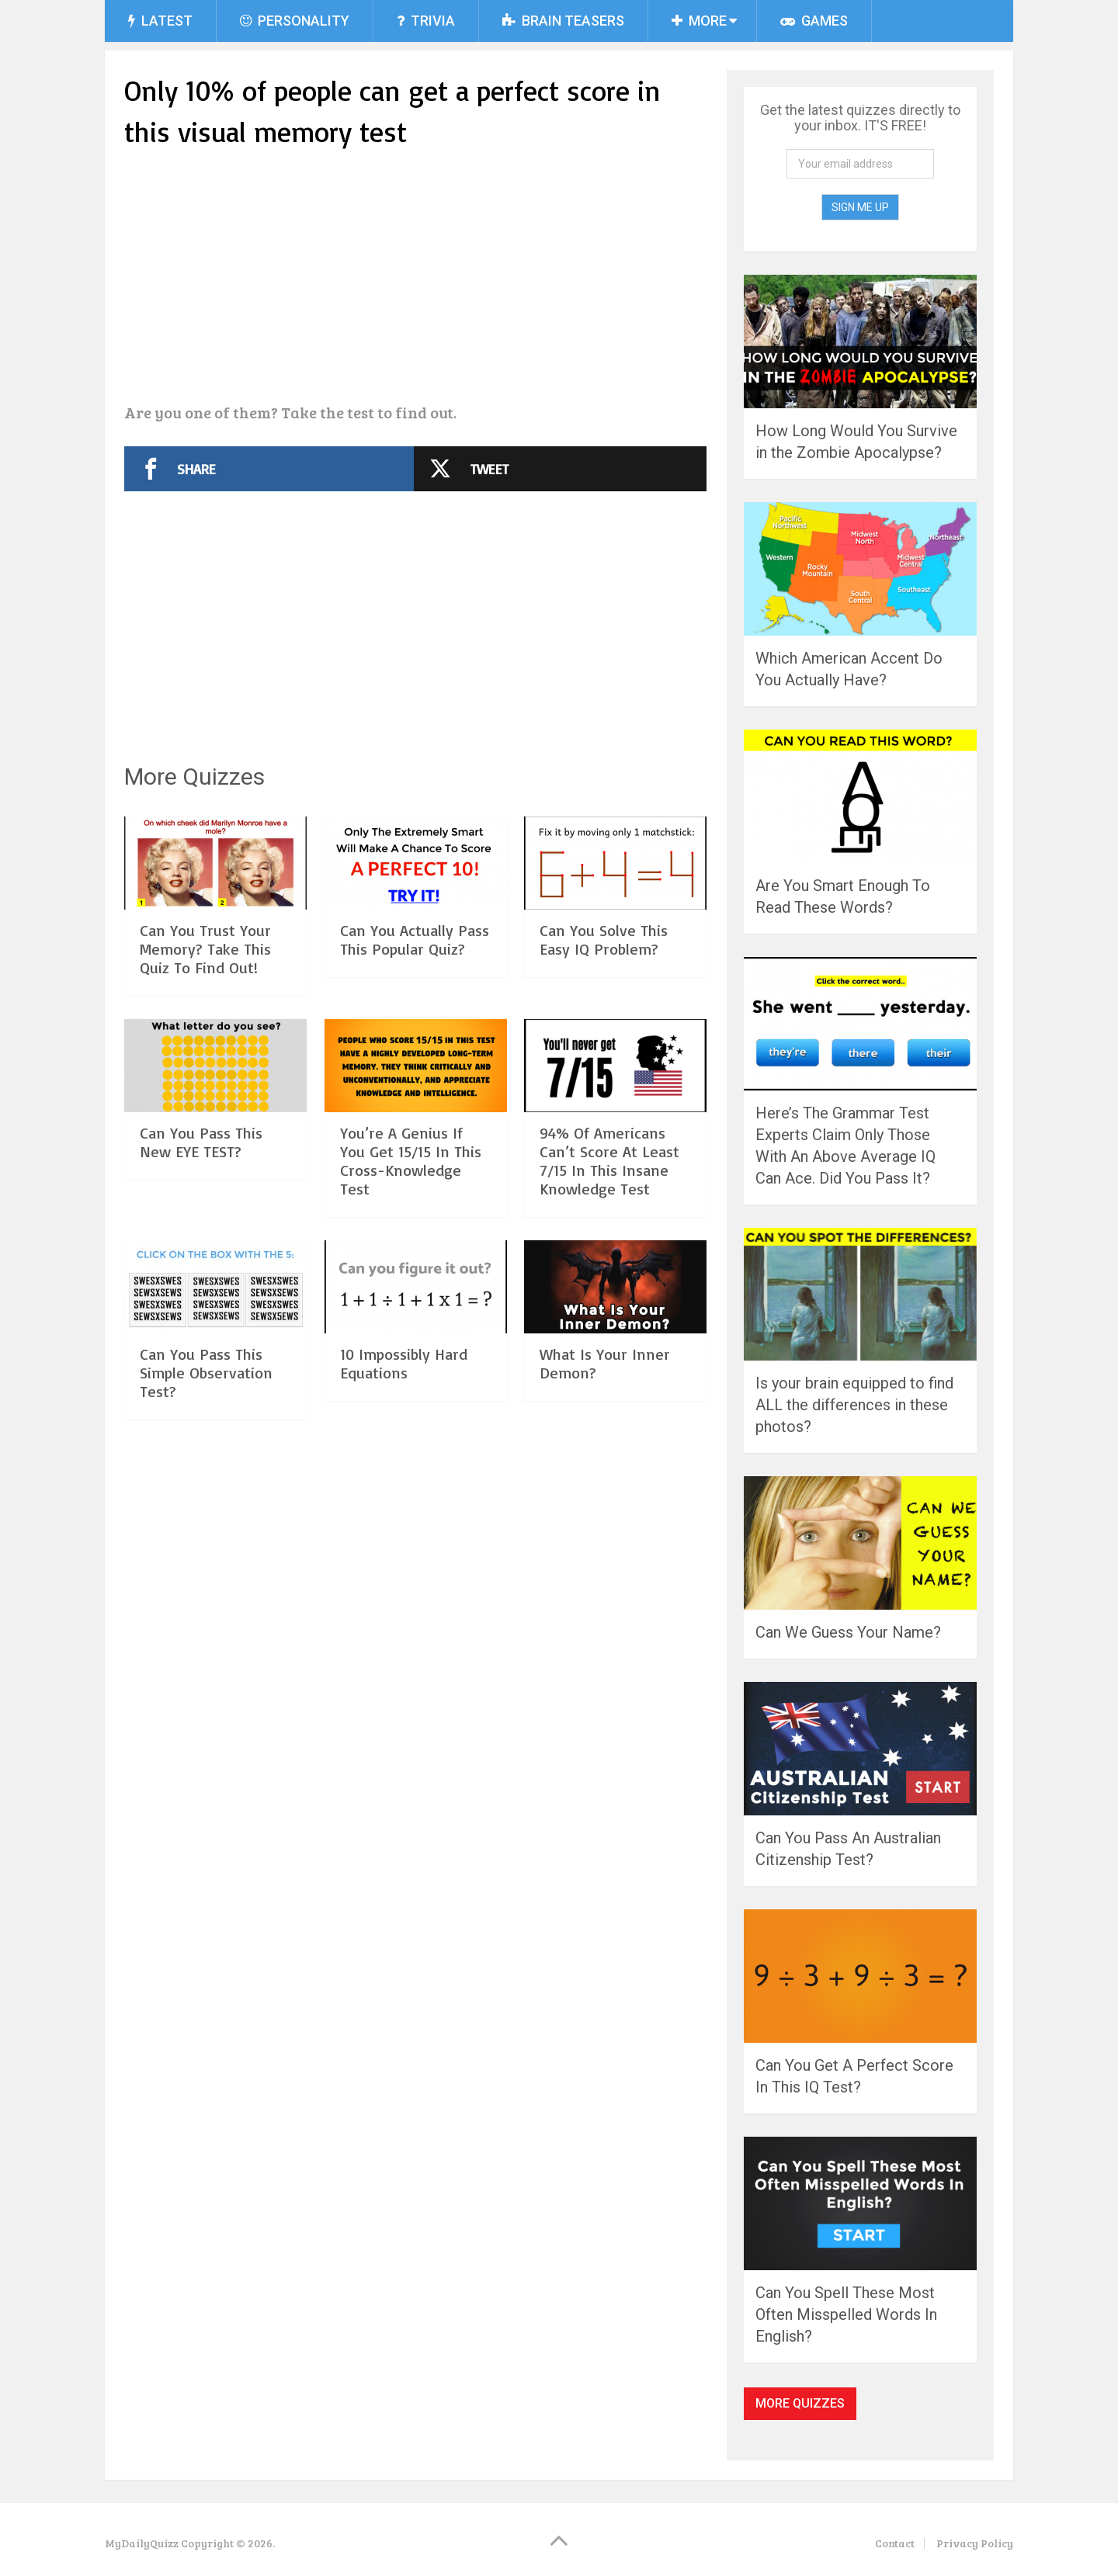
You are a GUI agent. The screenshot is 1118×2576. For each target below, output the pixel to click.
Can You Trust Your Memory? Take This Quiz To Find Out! (205, 948)
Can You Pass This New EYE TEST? (201, 1142)
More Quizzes (800, 2403)
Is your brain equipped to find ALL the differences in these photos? (854, 1405)
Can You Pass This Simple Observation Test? (206, 1372)
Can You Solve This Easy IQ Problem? (604, 939)
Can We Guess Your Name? (848, 1632)
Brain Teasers (563, 20)
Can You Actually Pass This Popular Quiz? (414, 939)
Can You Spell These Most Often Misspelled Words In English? (846, 2314)
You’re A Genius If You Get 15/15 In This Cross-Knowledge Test (410, 1160)
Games (814, 20)
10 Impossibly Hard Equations (403, 1363)
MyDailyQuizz (142, 2543)
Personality (294, 20)
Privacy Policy (974, 2543)
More (699, 20)
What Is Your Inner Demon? (605, 1363)
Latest (160, 20)
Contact (895, 2543)
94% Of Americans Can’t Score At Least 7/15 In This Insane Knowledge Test (609, 1160)
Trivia (426, 20)
